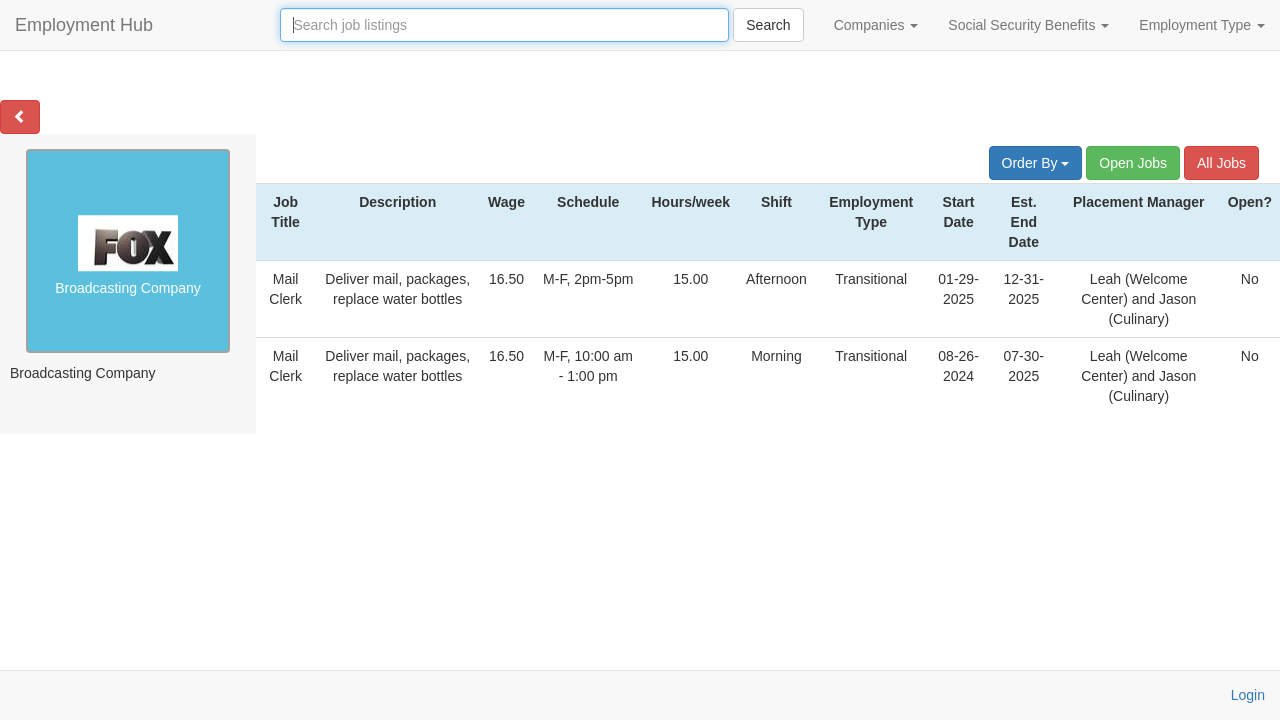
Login (1248, 695)
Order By (1036, 163)
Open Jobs (1133, 163)
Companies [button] (876, 25)
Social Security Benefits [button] (1028, 25)
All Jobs (1221, 163)
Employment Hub (84, 25)
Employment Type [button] (1202, 25)
